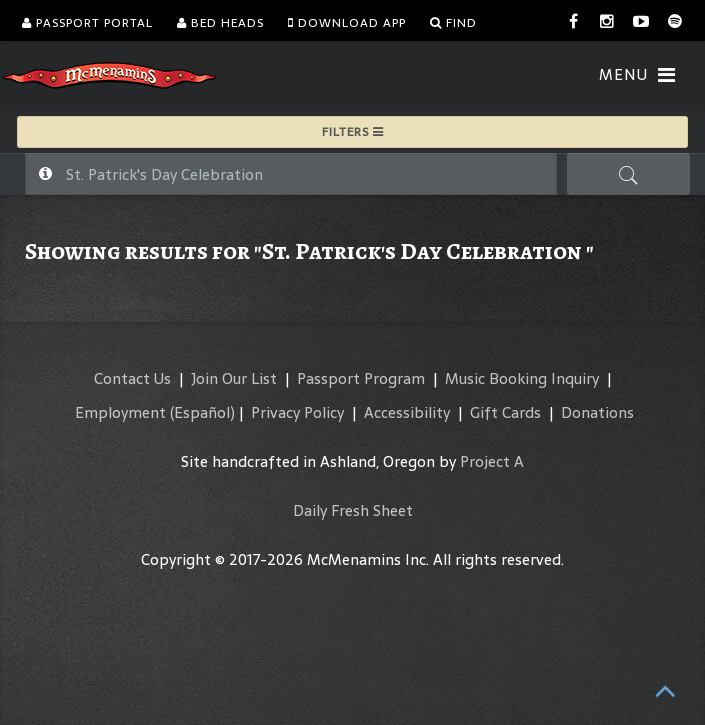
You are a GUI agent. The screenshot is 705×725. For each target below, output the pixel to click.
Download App (347, 23)
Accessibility (407, 412)
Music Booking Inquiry (522, 378)
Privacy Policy (297, 412)
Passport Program (361, 378)
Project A (492, 461)
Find (453, 23)
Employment (120, 412)
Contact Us (132, 378)
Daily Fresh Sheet (353, 510)
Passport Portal (87, 23)
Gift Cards (505, 412)
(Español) (202, 412)
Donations (597, 412)
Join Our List (234, 378)
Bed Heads (220, 23)
